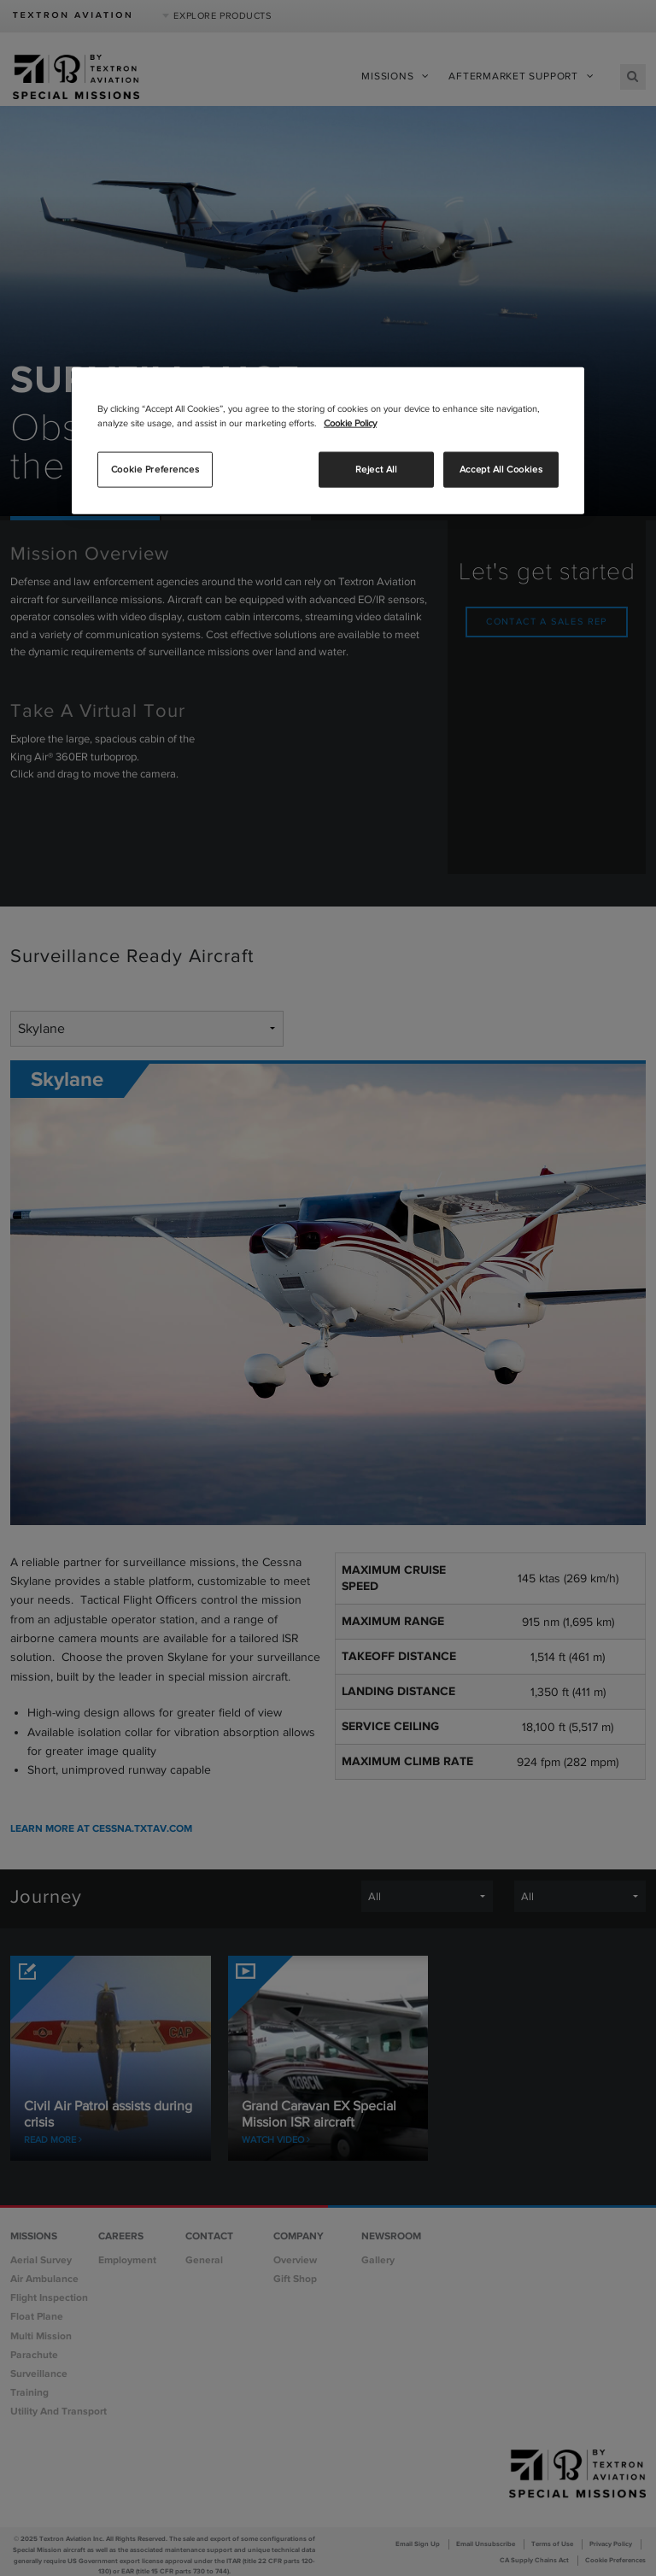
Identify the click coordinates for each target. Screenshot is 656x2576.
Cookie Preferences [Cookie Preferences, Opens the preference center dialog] (155, 469)
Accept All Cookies (501, 469)
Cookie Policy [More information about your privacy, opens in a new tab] (350, 423)
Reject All (376, 469)
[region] (328, 440)
